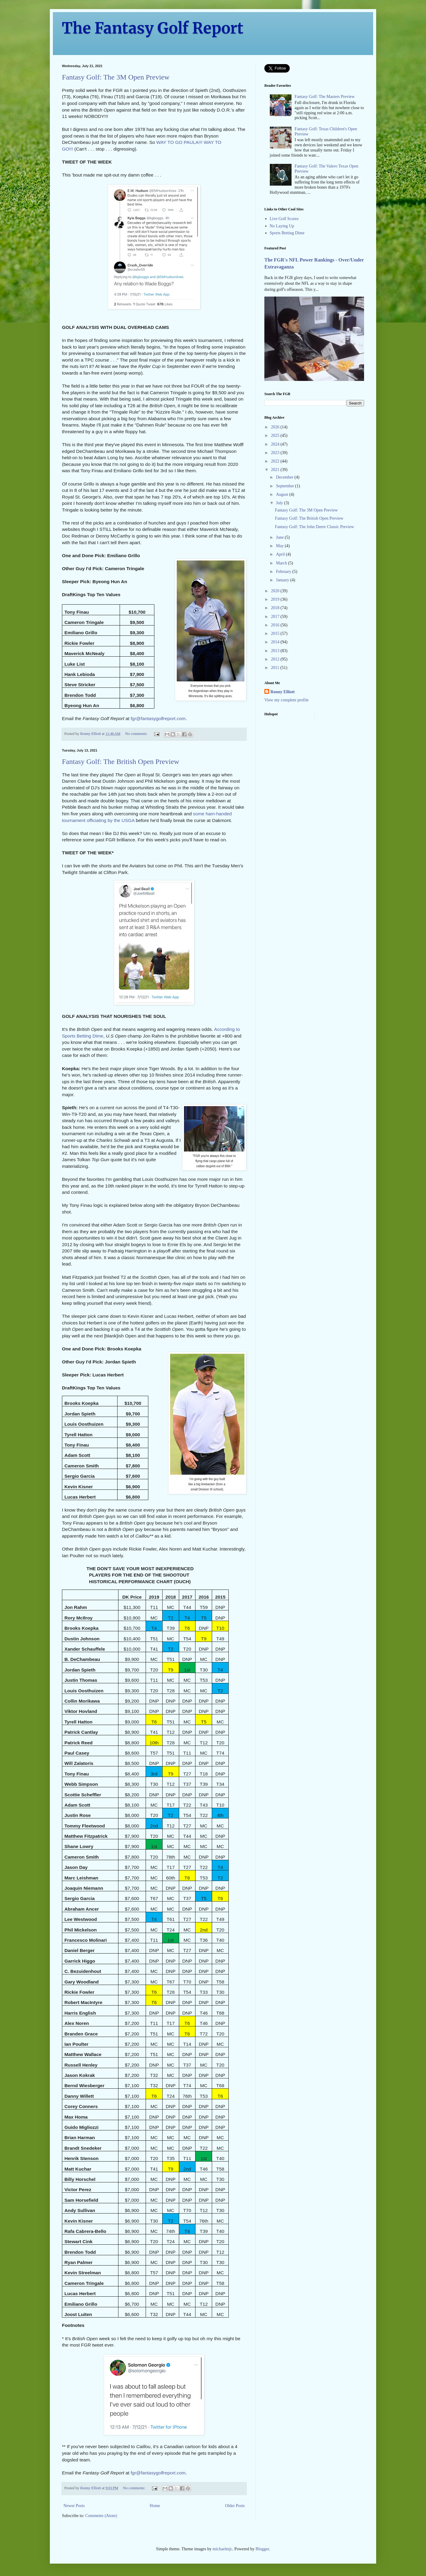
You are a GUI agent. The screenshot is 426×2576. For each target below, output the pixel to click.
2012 (276, 659)
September (285, 486)
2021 (276, 469)
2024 (276, 444)
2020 (276, 591)
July (280, 503)
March (282, 563)
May (280, 546)
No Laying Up (282, 226)
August (282, 494)
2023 (276, 452)
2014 (276, 642)
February (284, 571)
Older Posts (235, 2505)
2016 (276, 625)
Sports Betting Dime (287, 233)
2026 (276, 427)
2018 (276, 608)
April (281, 554)
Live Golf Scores (284, 218)
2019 (276, 599)
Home (155, 2505)
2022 (276, 461)
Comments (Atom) (101, 2515)
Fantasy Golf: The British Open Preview (120, 761)
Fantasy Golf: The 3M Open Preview (115, 77)
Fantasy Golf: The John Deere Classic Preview (314, 527)
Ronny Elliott (282, 692)
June (280, 537)
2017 (276, 616)
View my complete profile (286, 700)
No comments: (136, 734)
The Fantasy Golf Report (153, 28)
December (285, 477)
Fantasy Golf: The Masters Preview (325, 96)
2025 (276, 435)
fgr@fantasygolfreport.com (158, 718)
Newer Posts (74, 2505)
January (283, 580)
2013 (276, 650)
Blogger (262, 2549)
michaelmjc (222, 2549)
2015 (276, 633)
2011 (275, 667)
